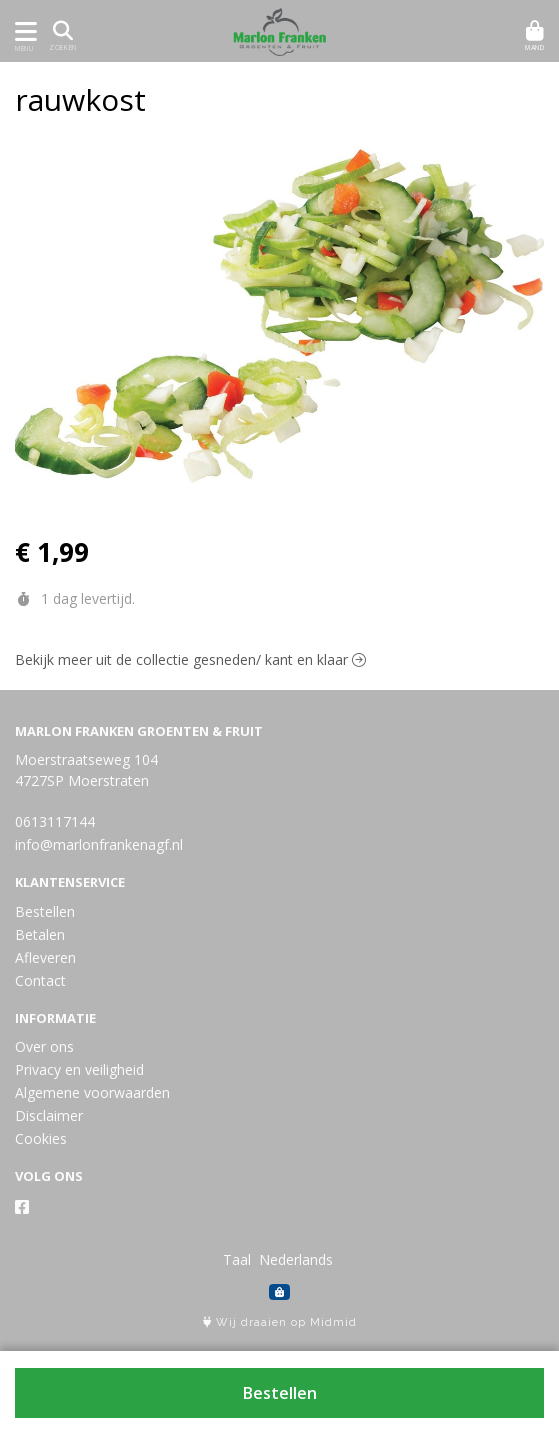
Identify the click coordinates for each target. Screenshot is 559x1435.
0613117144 (55, 821)
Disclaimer (49, 1115)
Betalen (40, 934)
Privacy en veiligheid (79, 1069)
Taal (237, 1259)
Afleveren (45, 957)
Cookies (41, 1138)
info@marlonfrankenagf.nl (99, 844)
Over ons (44, 1046)
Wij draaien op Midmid (280, 1322)
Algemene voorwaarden (92, 1092)
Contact (40, 980)
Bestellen (280, 1393)
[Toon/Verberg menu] (22, 31)
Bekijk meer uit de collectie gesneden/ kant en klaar (190, 659)
